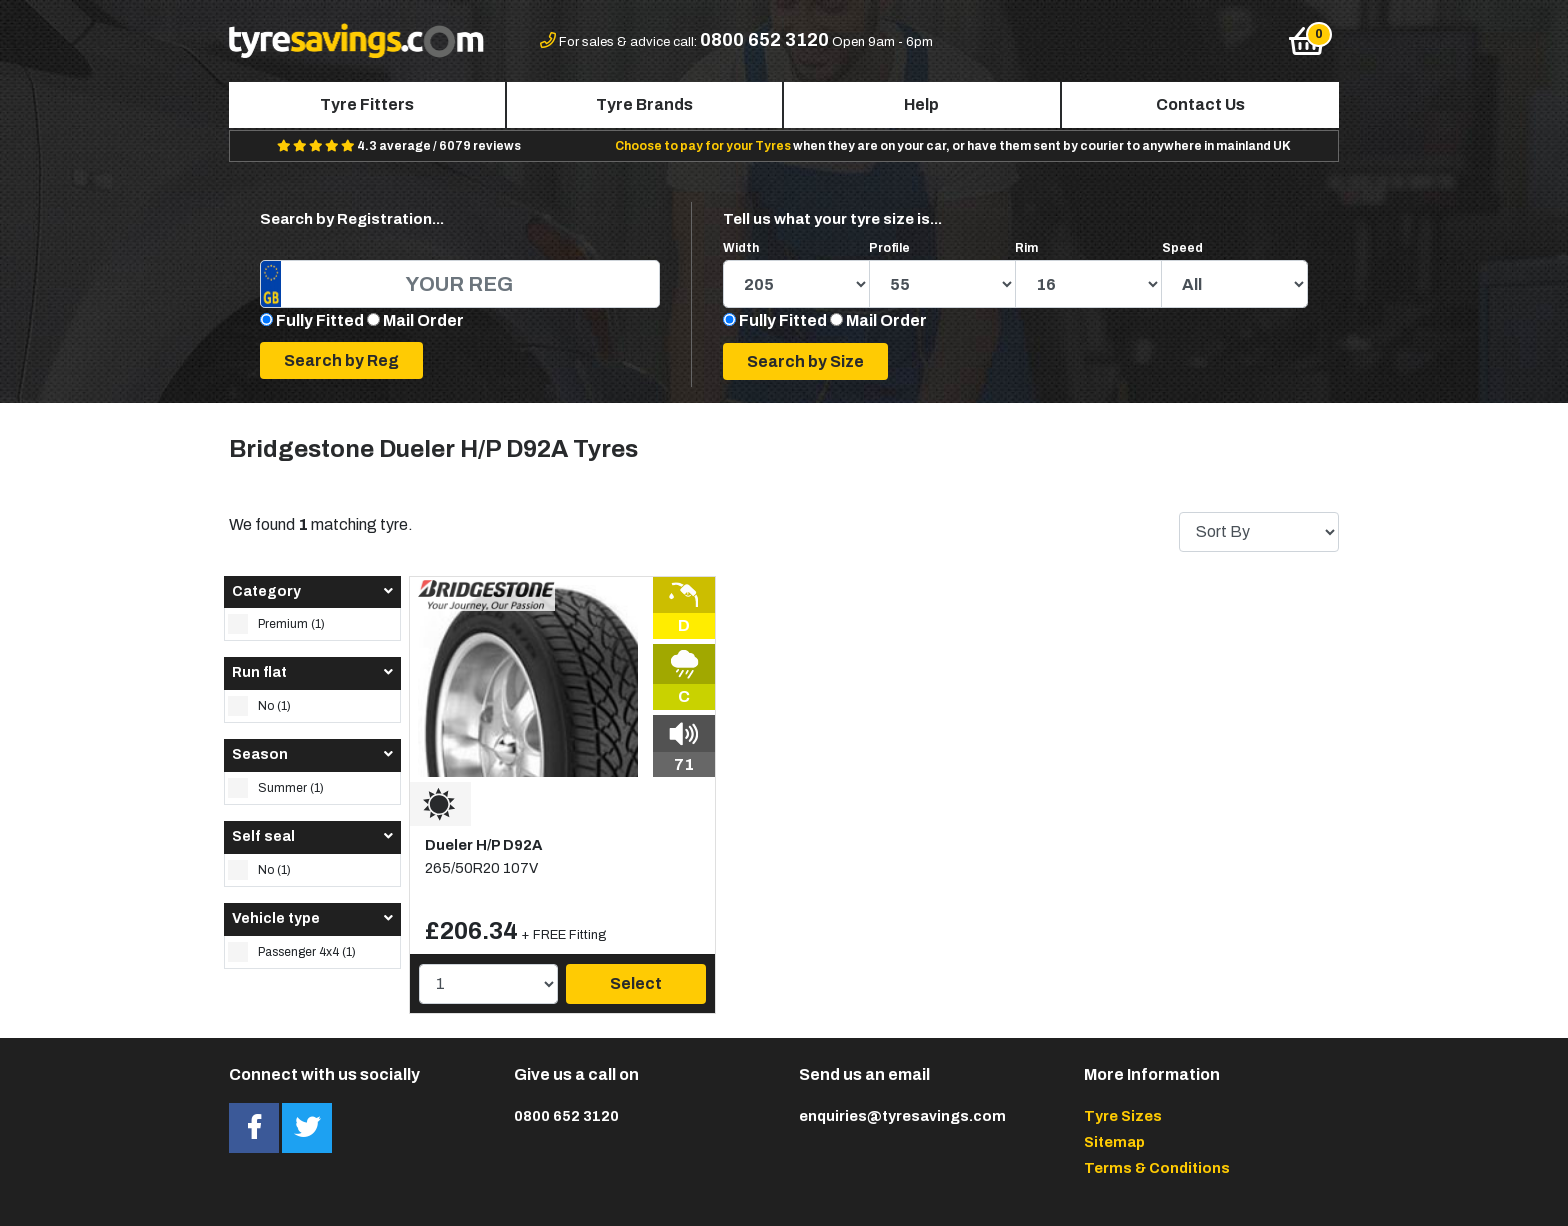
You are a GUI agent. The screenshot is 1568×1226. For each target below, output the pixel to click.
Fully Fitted (320, 320)
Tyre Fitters (367, 104)
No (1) (259, 706)
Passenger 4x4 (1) (292, 952)
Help (921, 104)
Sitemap (1114, 1142)
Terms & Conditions (1157, 1168)
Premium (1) (276, 624)
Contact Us (1200, 104)
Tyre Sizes (1123, 1116)
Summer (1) (276, 788)
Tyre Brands (644, 104)
